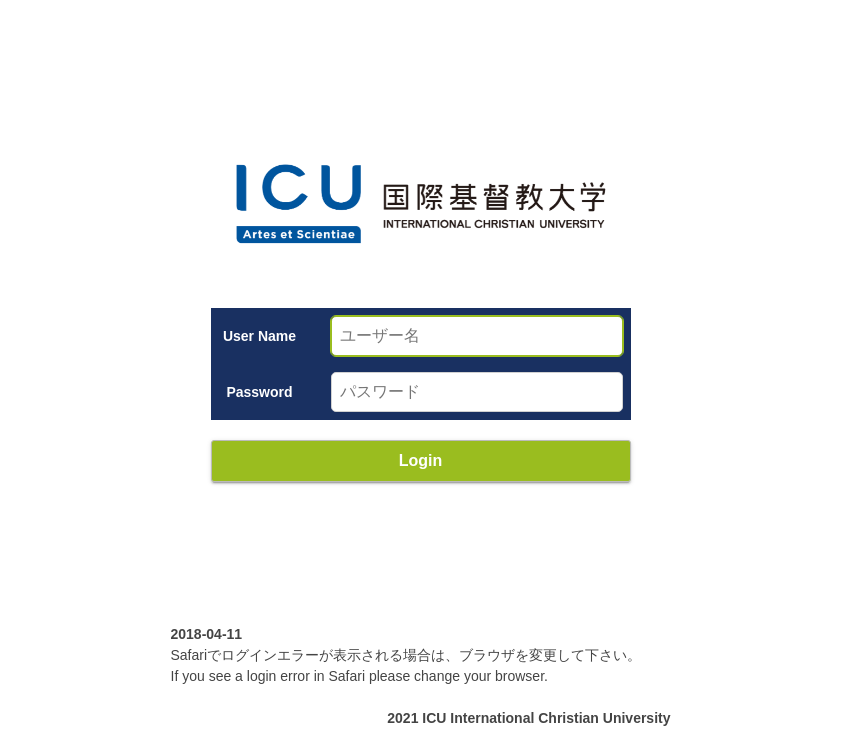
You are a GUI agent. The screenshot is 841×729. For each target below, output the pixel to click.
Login (421, 460)
